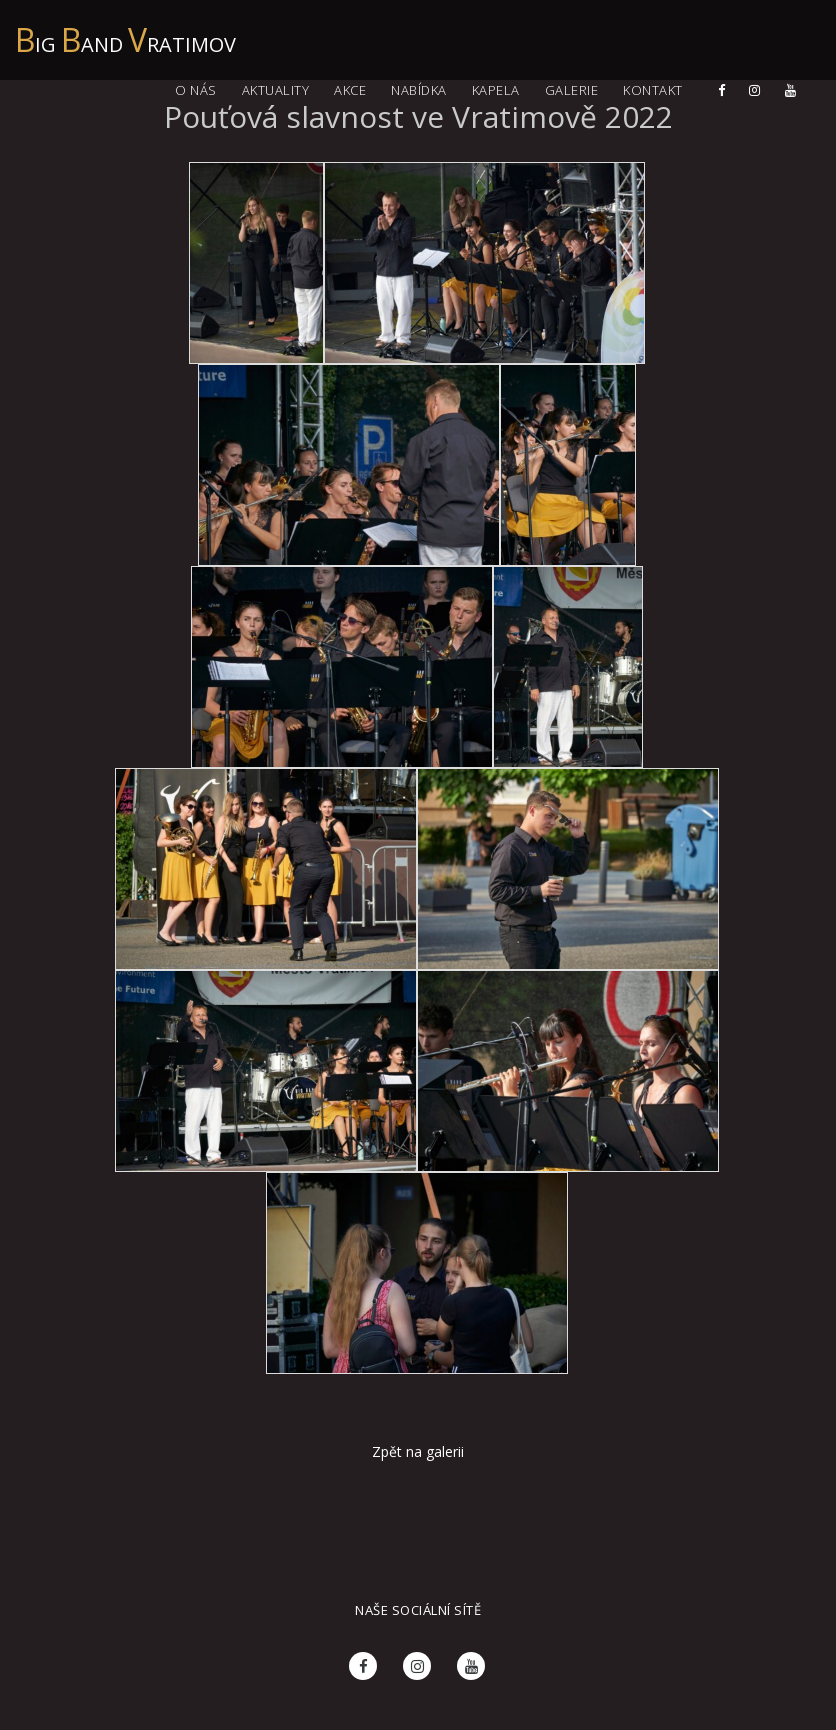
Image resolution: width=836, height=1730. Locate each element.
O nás (196, 90)
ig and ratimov (125, 34)
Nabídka (419, 90)
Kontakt (653, 90)
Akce (350, 90)
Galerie (572, 90)
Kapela (496, 90)
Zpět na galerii (418, 1451)
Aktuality (276, 90)
